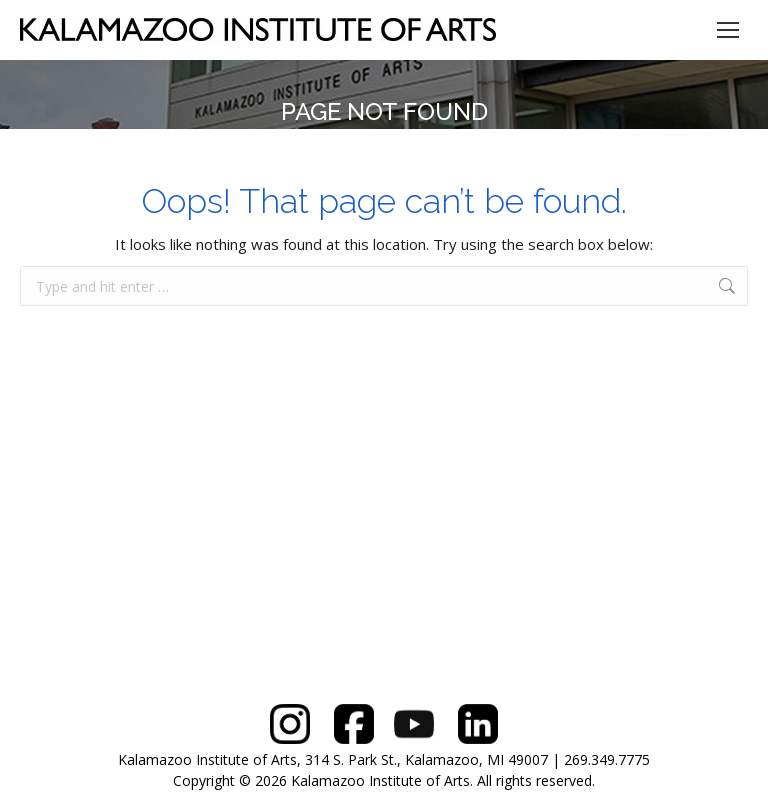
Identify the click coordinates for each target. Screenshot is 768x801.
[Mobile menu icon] (728, 30)
